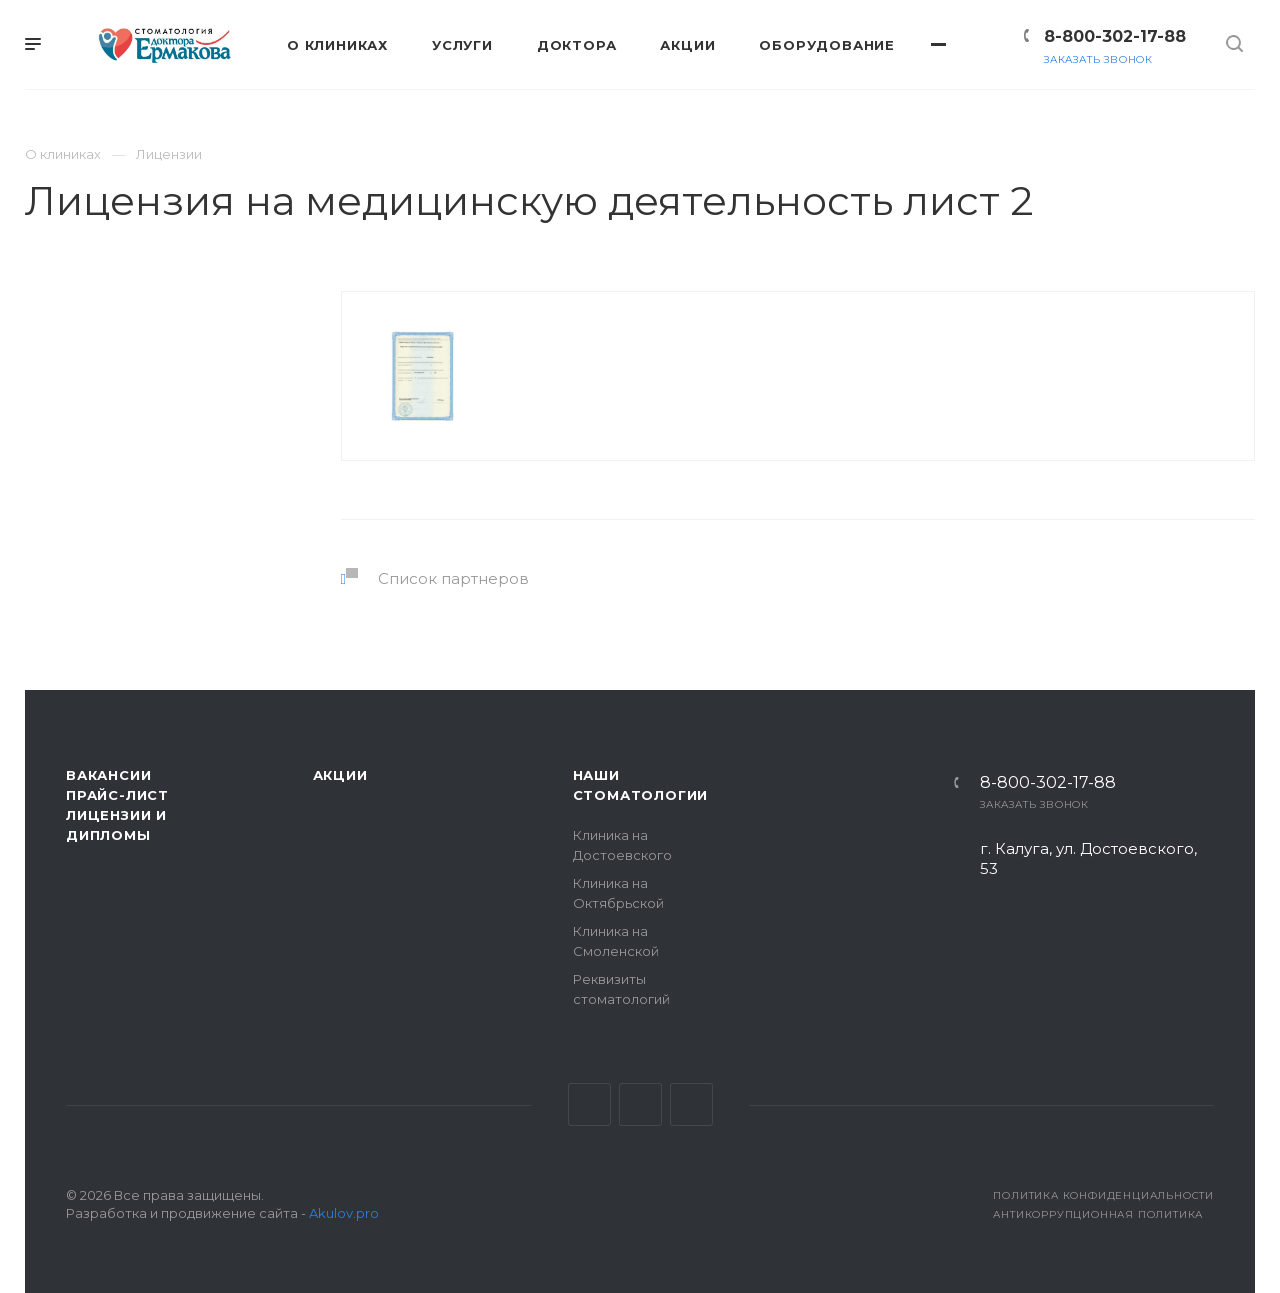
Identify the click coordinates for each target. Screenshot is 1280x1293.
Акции (340, 775)
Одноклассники (691, 1104)
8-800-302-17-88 (1115, 36)
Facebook (640, 1104)
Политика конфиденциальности (1103, 1195)
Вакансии (108, 775)
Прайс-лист (117, 795)
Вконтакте (589, 1104)
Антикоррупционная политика (1098, 1214)
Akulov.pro (344, 1213)
